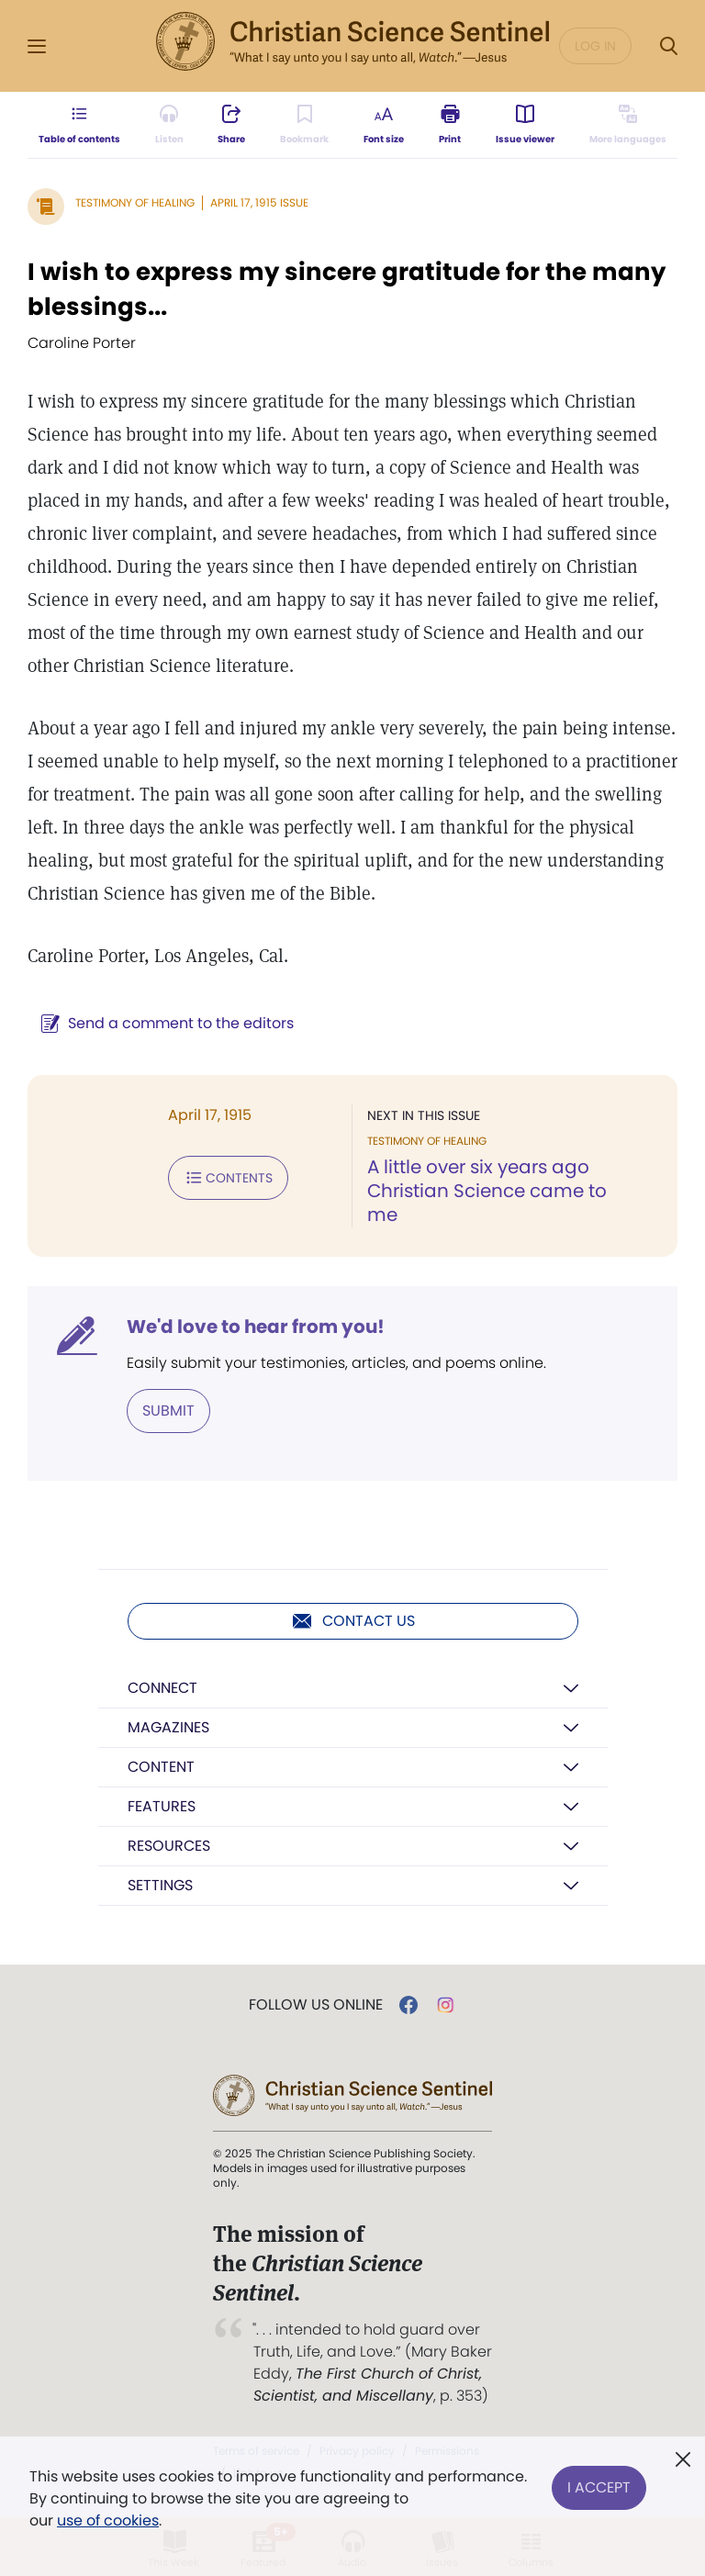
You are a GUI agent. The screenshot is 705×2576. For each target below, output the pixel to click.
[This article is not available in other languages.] (627, 125)
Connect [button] (162, 1687)
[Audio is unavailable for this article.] (169, 125)
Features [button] (162, 1806)
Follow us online (316, 2005)
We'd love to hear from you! (256, 1327)
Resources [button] (169, 1845)
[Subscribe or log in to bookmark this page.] (304, 125)
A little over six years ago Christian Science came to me (487, 1190)
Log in (595, 46)
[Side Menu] (37, 46)
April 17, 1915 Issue (259, 202)
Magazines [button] (168, 1727)
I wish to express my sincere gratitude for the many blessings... (347, 289)
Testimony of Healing (135, 202)
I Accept (599, 2487)
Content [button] (161, 1766)
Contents (228, 1178)
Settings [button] (160, 1885)
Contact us (353, 1621)
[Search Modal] (668, 46)
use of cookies (108, 2520)
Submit (168, 1410)
